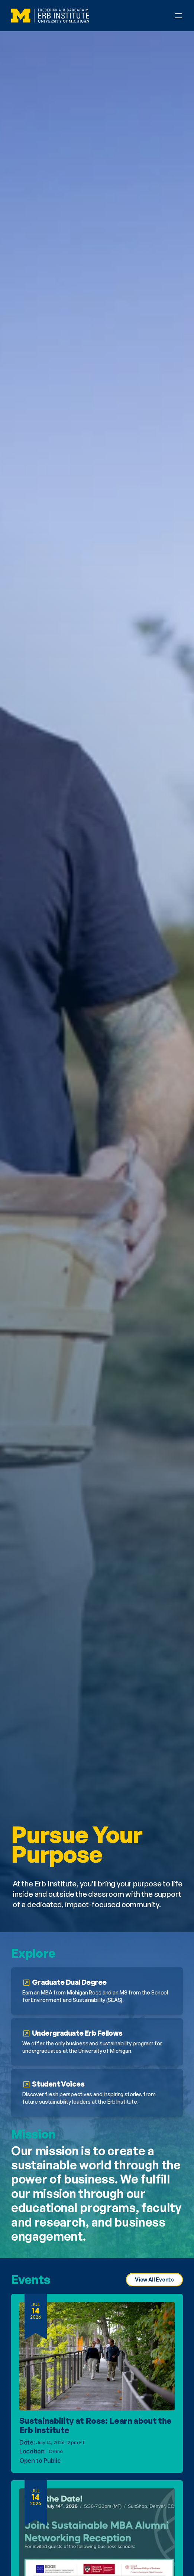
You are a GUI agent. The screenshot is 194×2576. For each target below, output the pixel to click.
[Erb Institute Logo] (50, 15)
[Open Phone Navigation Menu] (178, 15)
